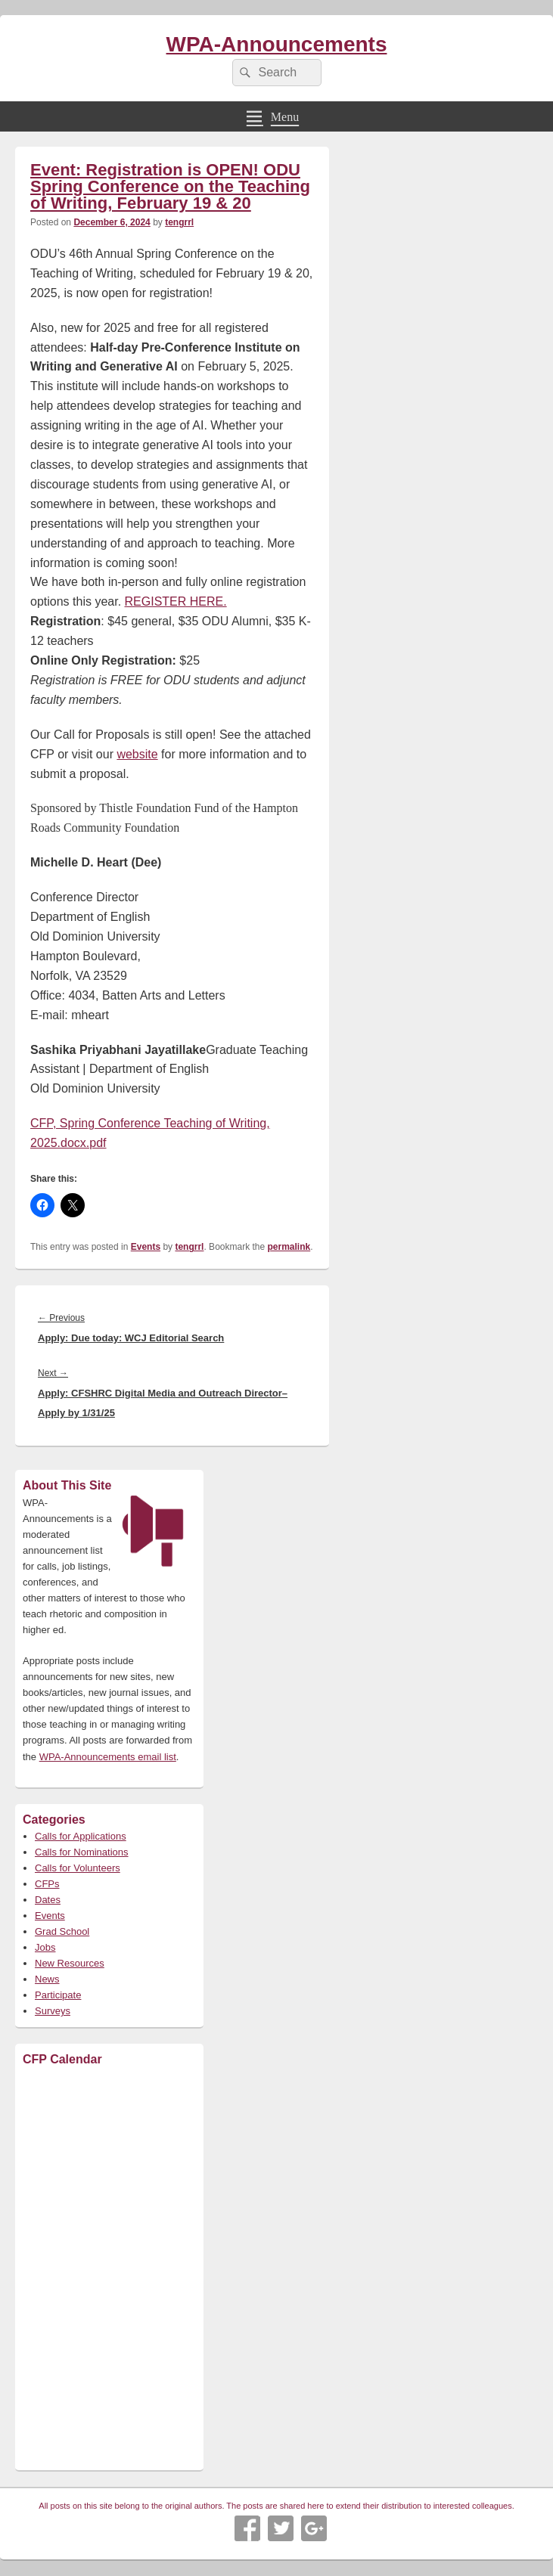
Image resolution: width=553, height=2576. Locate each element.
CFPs (47, 1883)
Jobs (45, 1947)
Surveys (52, 2010)
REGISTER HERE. (176, 601)
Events (145, 1247)
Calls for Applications (80, 1836)
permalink (289, 1247)
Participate (58, 1995)
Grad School (62, 1931)
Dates (48, 1899)
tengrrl (179, 222)
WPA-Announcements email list (107, 1756)
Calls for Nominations (82, 1852)
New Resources (69, 1963)
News (47, 1979)
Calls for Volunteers (77, 1868)
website (137, 754)
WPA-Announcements (276, 44)
